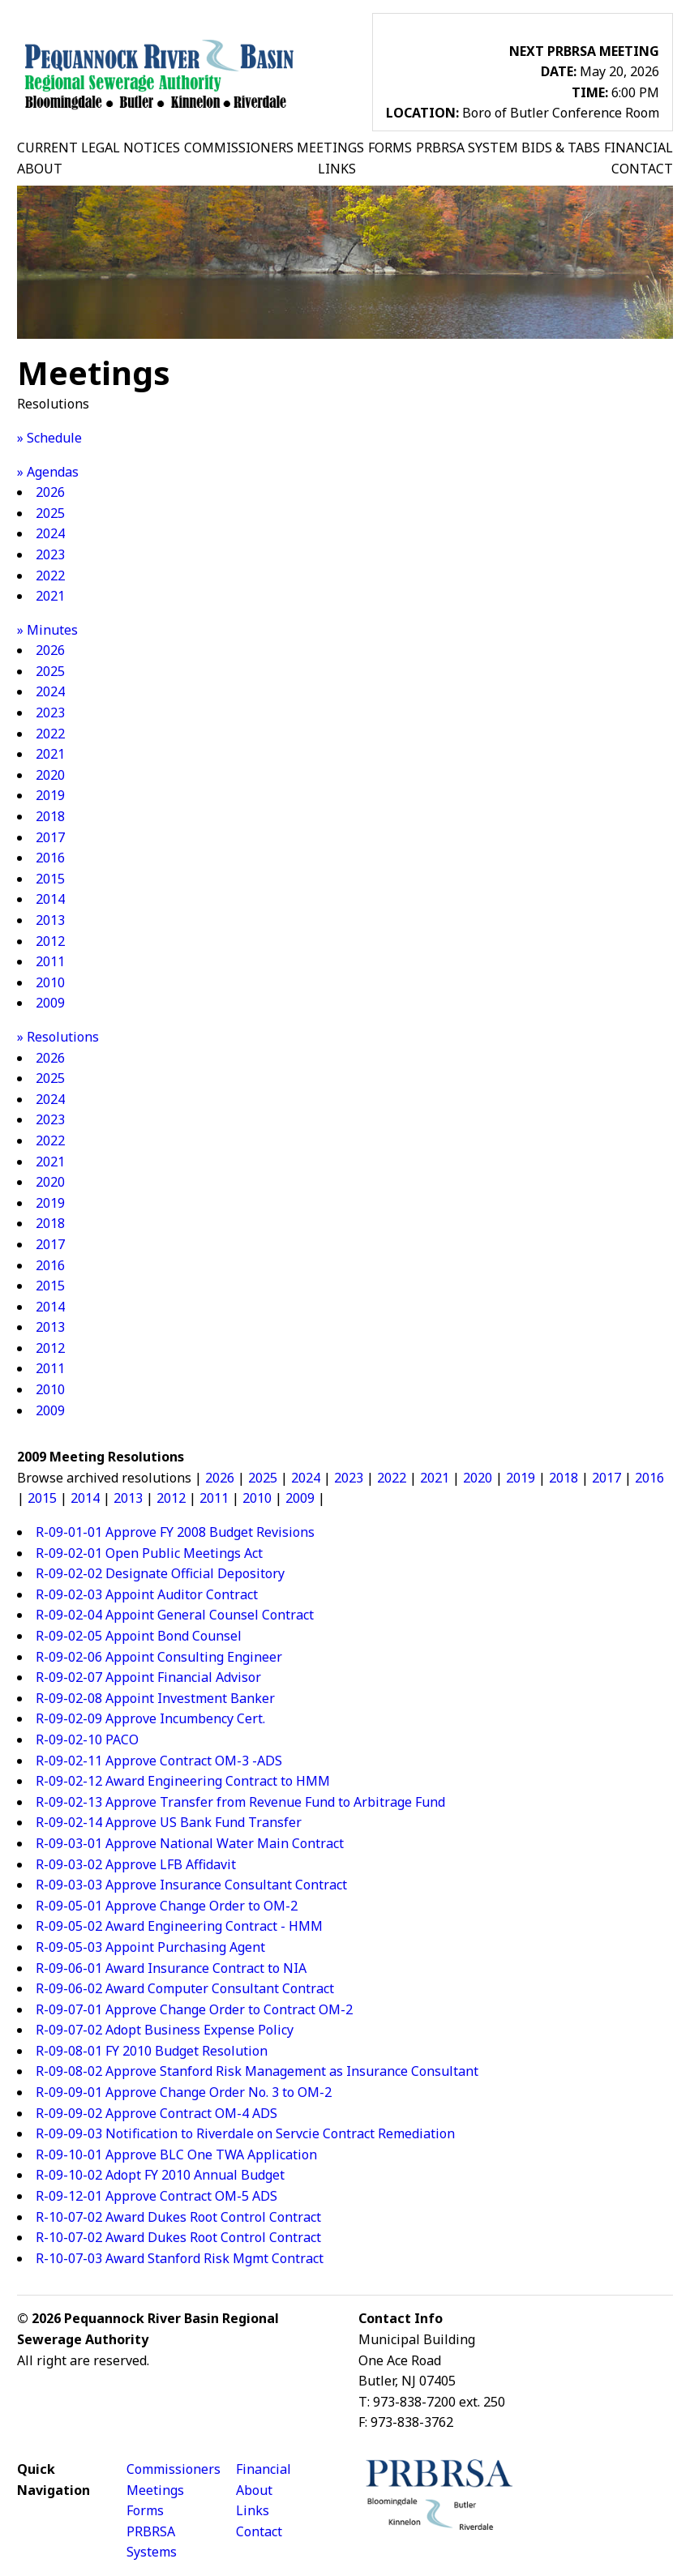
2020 (50, 775)
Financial (263, 2469)
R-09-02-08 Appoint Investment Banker (155, 1698)
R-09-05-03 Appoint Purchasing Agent (150, 1947)
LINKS (337, 169)
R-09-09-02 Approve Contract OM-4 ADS (156, 2113)
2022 (50, 575)
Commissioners (173, 2469)
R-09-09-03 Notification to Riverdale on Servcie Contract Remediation (245, 2133)
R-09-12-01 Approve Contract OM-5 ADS (156, 2196)
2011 (50, 961)
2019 (50, 795)
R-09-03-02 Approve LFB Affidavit (136, 1864)
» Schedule (49, 438)
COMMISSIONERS (239, 147)
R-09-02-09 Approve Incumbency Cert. (150, 1718)
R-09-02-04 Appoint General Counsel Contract (175, 1615)
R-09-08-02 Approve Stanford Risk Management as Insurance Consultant (257, 2071)
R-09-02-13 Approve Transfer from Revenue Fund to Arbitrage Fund (240, 1802)
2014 (50, 899)
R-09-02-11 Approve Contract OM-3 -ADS (159, 1760)
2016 (50, 858)
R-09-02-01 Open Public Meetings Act (149, 1553)
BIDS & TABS (560, 147)
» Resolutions (58, 1037)
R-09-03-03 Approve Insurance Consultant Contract (191, 1884)
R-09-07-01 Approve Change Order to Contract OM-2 (194, 2009)
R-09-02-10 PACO (87, 1739)
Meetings (155, 2490)
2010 (50, 982)
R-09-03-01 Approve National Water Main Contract (190, 1843)
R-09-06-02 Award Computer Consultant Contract (185, 1988)
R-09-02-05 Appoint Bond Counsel (139, 1636)
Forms (145, 2510)
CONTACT (642, 169)
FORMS (390, 147)
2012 (50, 941)
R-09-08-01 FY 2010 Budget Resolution (152, 2051)
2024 (50, 533)
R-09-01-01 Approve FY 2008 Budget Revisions (175, 1532)
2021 (50, 596)
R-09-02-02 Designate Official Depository (160, 1573)
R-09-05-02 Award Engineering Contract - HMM (179, 1926)
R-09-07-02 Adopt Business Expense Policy (165, 2030)
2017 (50, 837)
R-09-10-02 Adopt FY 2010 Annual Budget (160, 2175)
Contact (259, 2531)
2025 (50, 513)
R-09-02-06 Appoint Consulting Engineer (159, 1657)
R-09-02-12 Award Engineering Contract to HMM (183, 1781)
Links (252, 2510)
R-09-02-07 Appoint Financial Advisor (148, 1677)
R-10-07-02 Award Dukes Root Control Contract (178, 2217)
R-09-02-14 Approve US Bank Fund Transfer (169, 1822)
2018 (50, 816)
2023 (50, 554)
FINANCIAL (638, 147)
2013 (50, 920)
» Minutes (47, 630)
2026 (50, 492)
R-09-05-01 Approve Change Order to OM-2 (167, 1906)
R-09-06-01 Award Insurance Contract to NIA (171, 1968)
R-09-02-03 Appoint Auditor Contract (147, 1594)
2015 (50, 879)
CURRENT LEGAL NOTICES (98, 147)
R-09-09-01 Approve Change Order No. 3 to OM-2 (184, 2092)
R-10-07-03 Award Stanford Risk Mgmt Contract (180, 2258)
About (254, 2490)
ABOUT (39, 169)
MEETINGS (330, 147)
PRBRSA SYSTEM (467, 147)
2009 (50, 1003)
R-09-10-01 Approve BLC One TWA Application (176, 2154)
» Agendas (48, 472)
